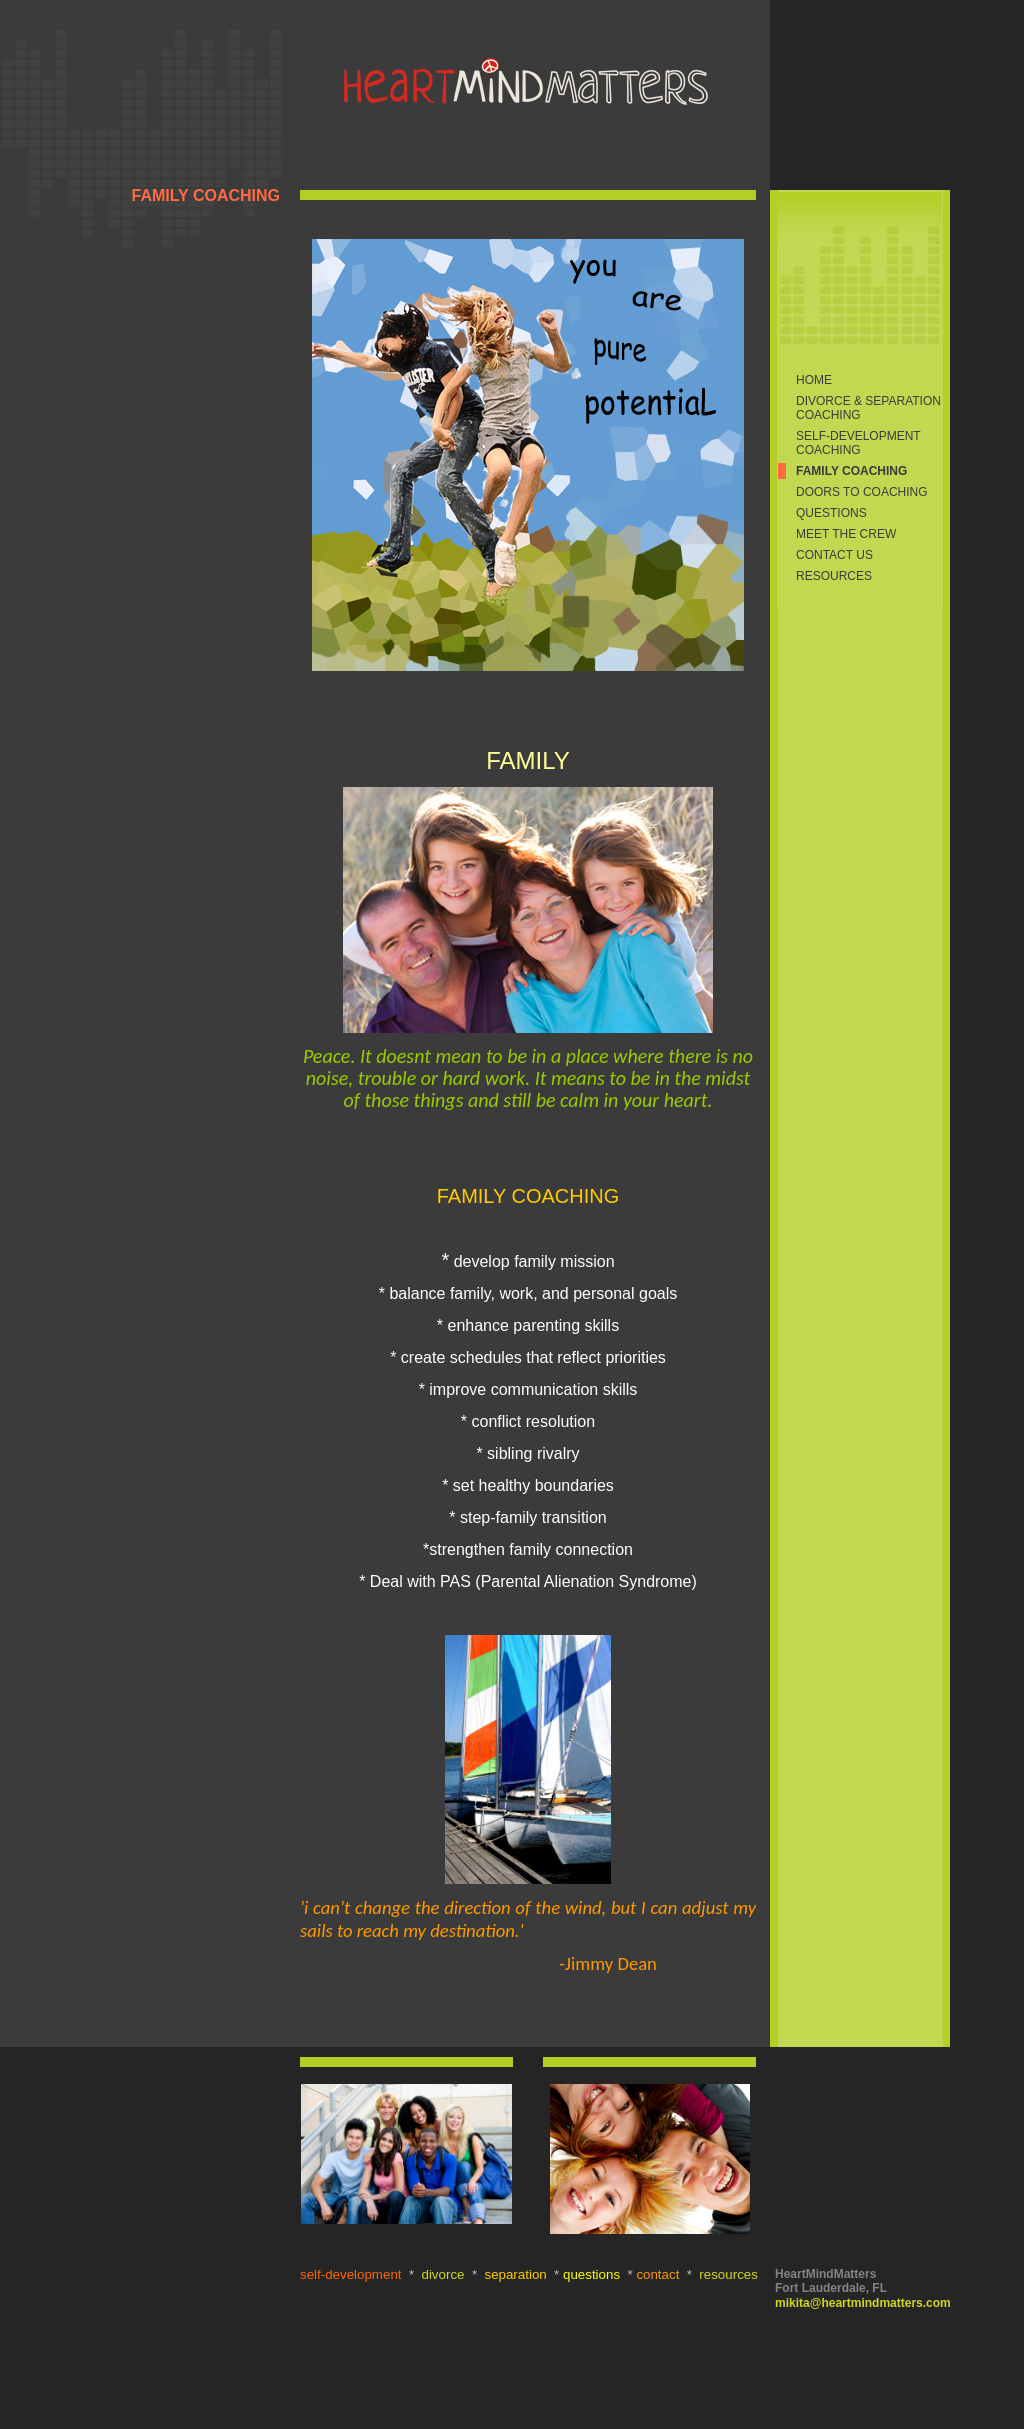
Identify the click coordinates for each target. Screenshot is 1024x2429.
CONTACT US (834, 555)
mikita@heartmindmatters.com (863, 2303)
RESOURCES (834, 576)
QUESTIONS (831, 513)
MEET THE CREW (846, 534)
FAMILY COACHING (851, 471)
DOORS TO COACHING (862, 492)
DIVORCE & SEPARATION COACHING (868, 408)
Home (814, 380)
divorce (443, 2274)
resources (728, 2274)
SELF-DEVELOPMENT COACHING (858, 443)
